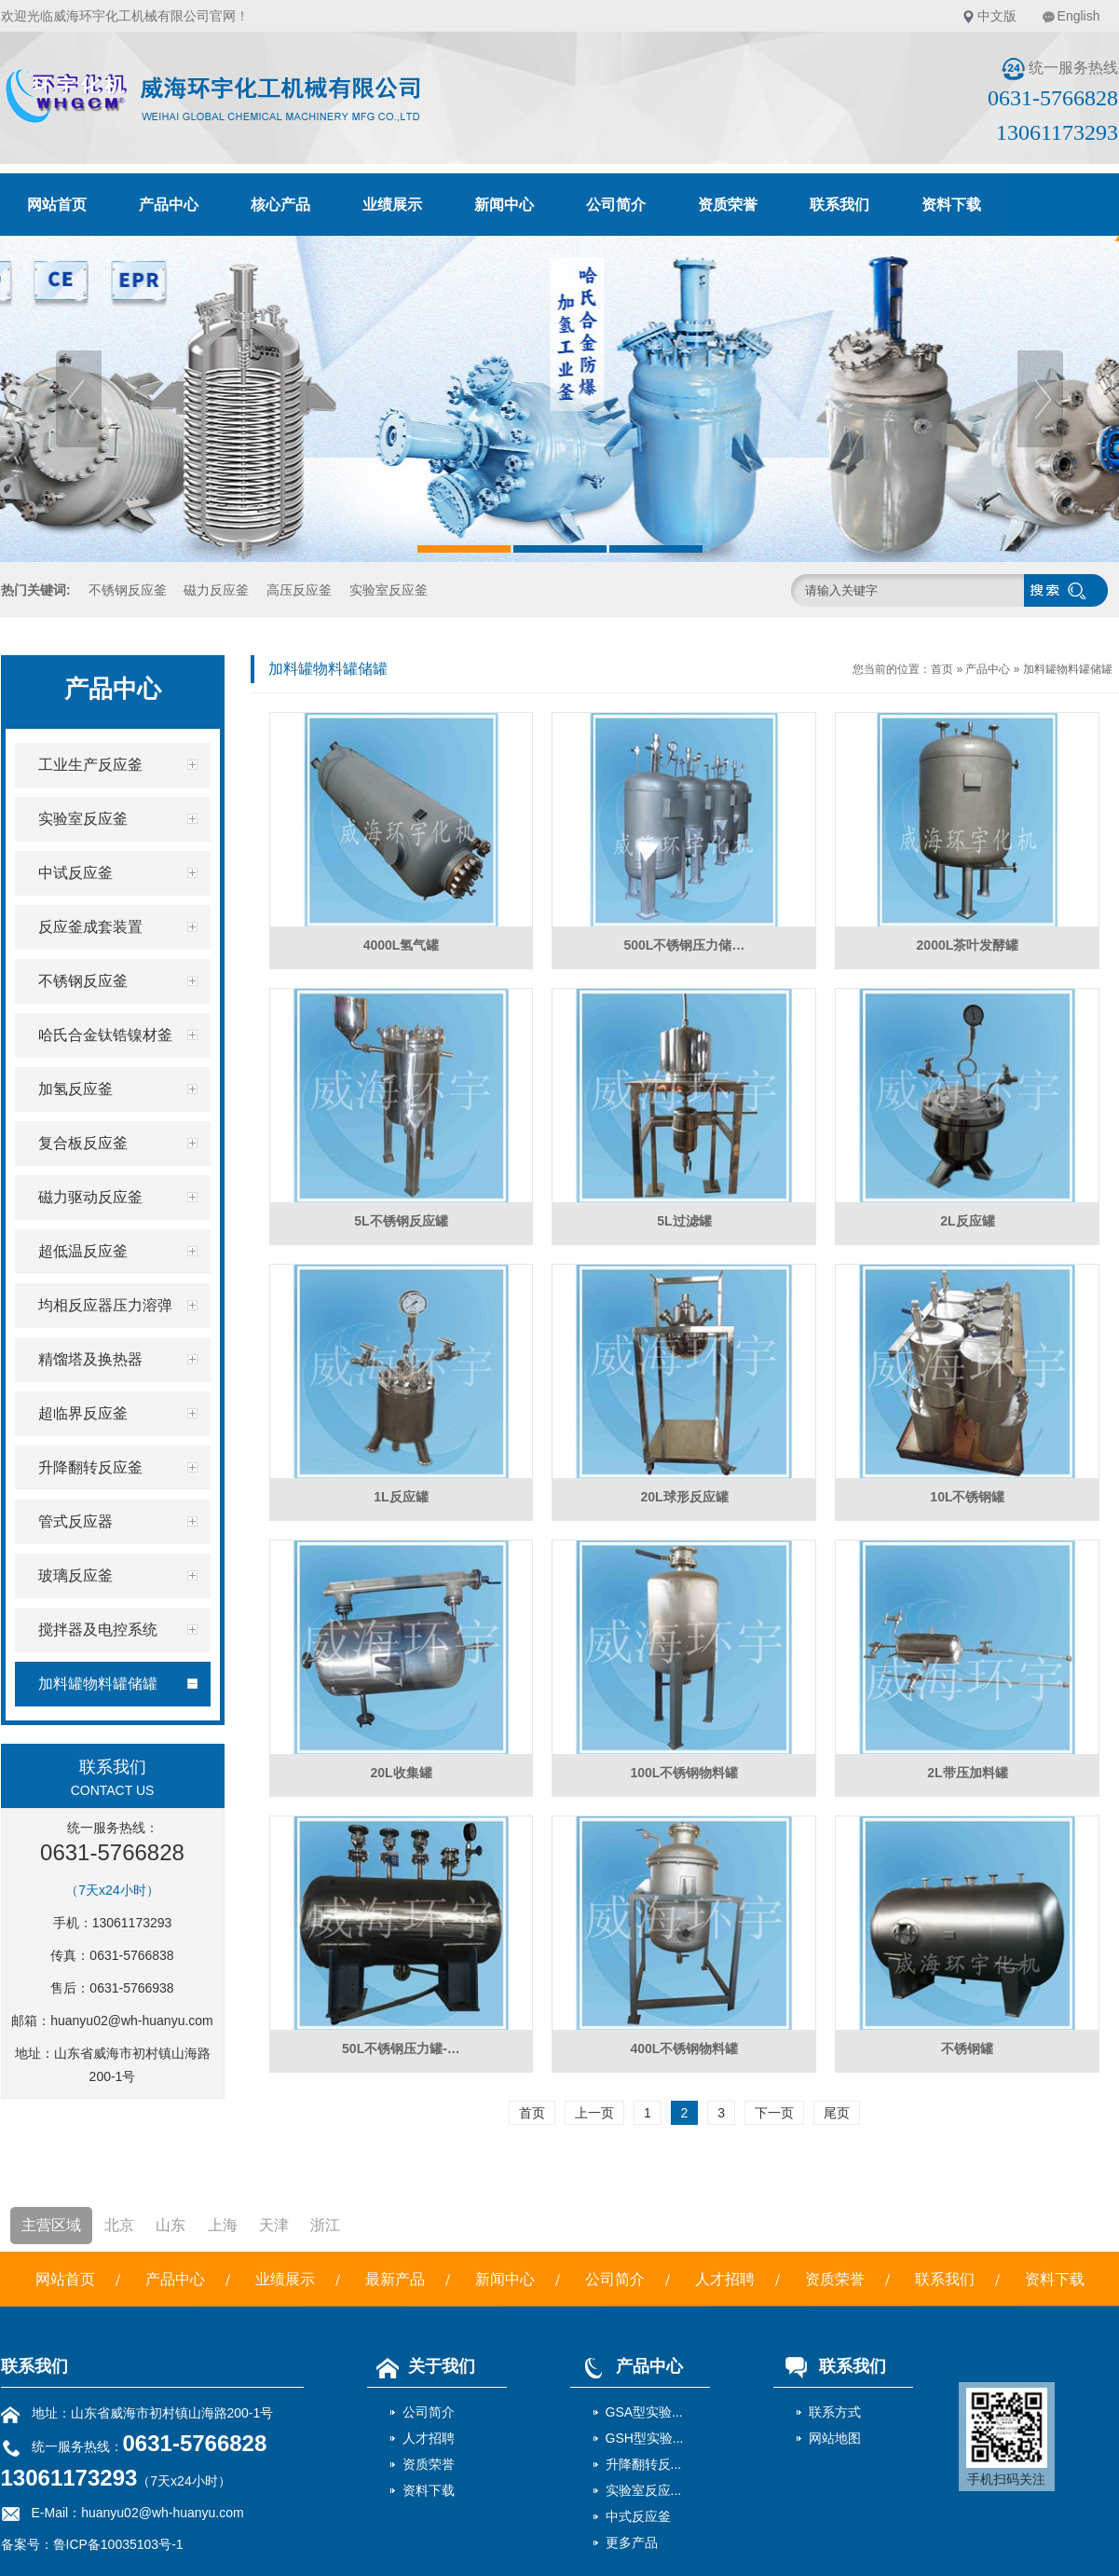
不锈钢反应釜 (128, 589)
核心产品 (280, 204)
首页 (942, 669)
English (1079, 15)
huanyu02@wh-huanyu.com (131, 2020)
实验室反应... (644, 2490)
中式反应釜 (638, 2516)
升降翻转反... (644, 2464)
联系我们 (839, 204)
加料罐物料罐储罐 (1067, 669)
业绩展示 (392, 204)
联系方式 (835, 2412)
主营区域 (51, 2225)
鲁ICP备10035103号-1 (118, 2544)
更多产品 (632, 2542)
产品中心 (168, 204)
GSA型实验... (644, 2412)
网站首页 (57, 204)
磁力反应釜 (216, 589)
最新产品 (395, 2279)
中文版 (997, 15)
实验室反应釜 (388, 589)
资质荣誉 (727, 204)
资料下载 (951, 204)
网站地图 (835, 2438)
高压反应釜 (299, 589)
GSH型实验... (645, 2438)
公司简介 (616, 204)
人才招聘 (725, 2279)
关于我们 (421, 2366)
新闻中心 (504, 204)
